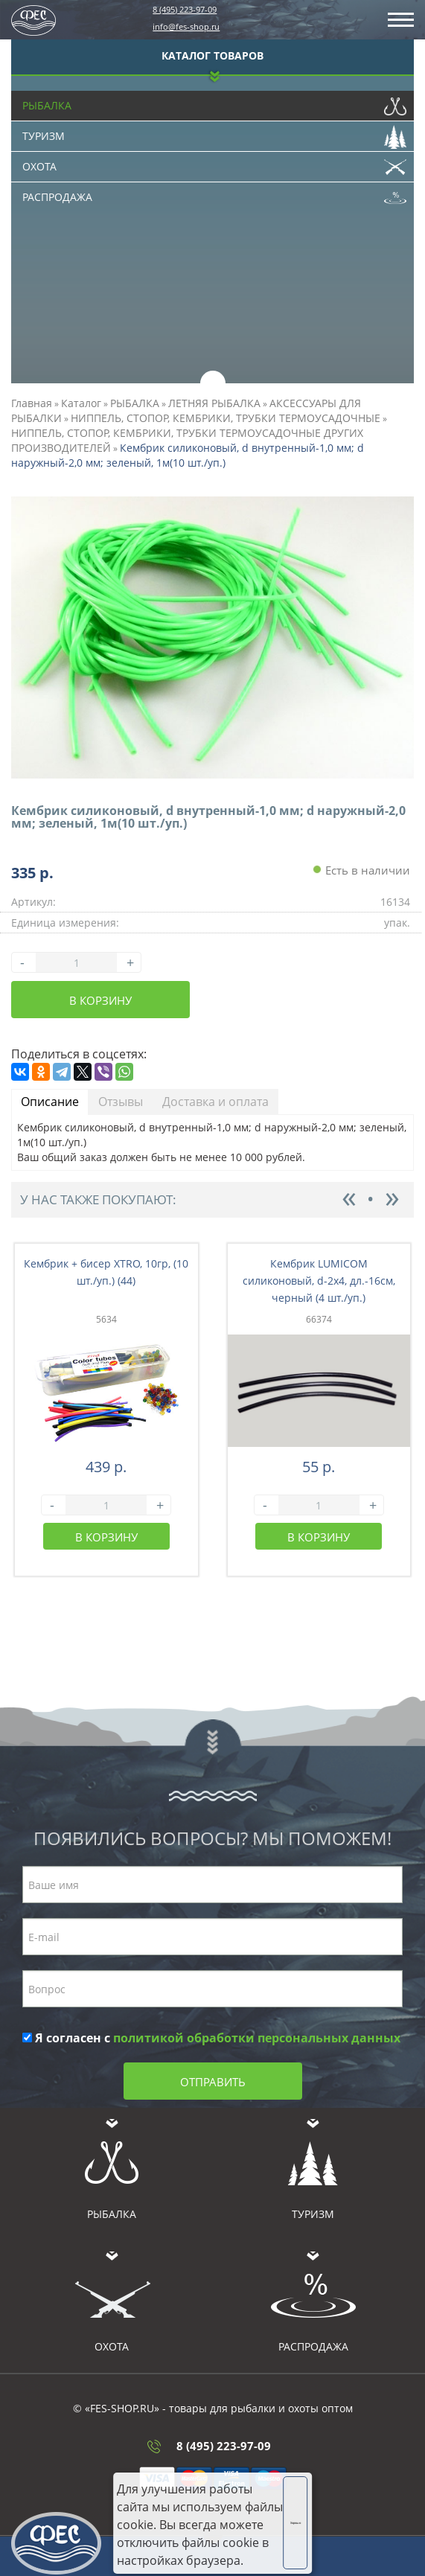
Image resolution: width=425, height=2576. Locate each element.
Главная (31, 403)
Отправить (213, 2081)
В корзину (100, 1000)
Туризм (214, 132)
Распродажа (214, 193)
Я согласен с (211, 2038)
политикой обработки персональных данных (256, 2038)
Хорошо (295, 2523)
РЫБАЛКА (134, 403)
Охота (214, 163)
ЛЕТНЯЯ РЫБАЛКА (214, 403)
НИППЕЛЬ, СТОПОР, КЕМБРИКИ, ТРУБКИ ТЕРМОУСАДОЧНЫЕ (225, 418)
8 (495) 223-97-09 (185, 9)
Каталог (81, 403)
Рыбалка (214, 102)
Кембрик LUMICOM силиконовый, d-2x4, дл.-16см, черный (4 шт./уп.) (319, 1280)
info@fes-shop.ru (186, 26)
